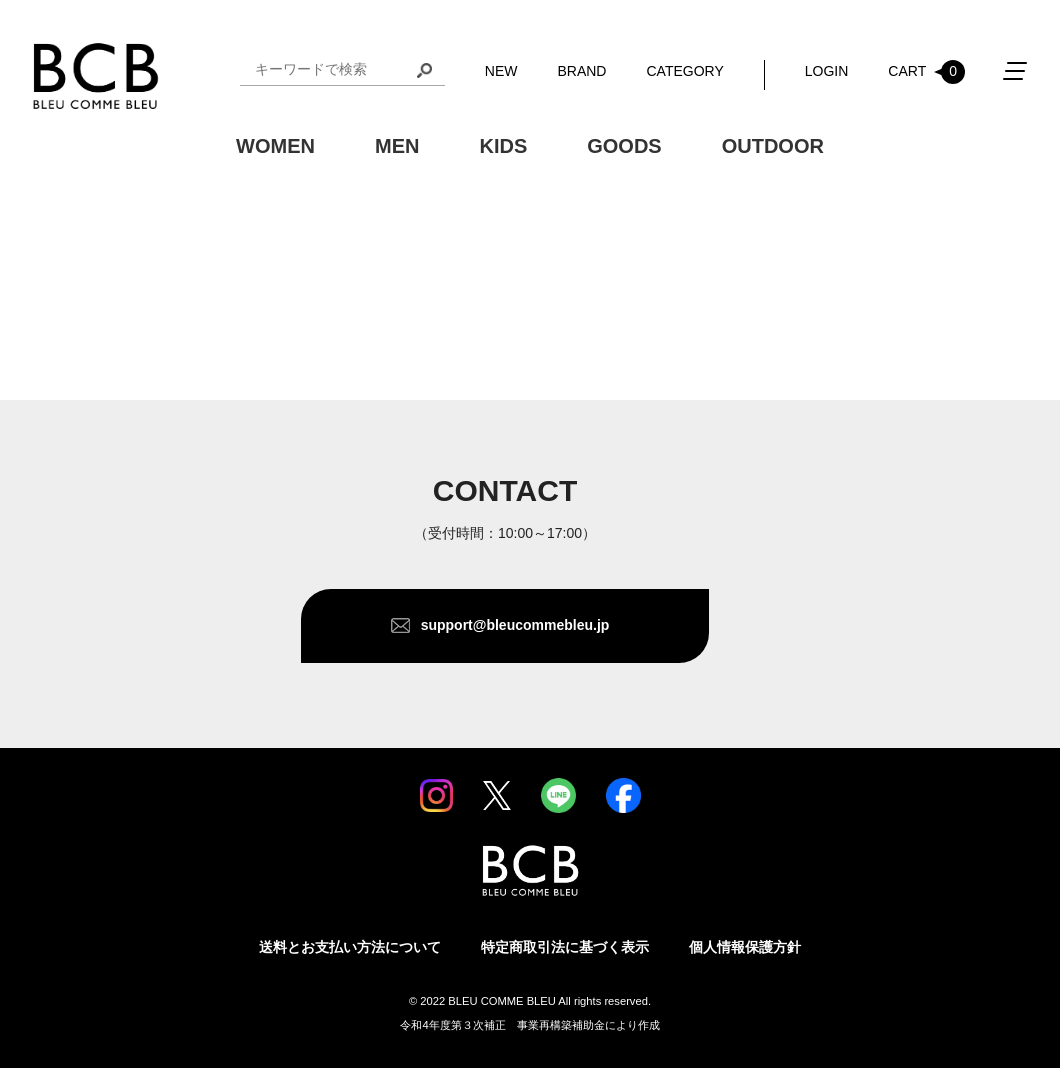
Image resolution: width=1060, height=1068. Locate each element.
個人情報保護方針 (745, 947)
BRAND (581, 71)
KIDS (503, 146)
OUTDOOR (773, 146)
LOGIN (827, 71)
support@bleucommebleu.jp (515, 625)
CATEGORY (684, 71)
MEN (397, 146)
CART (926, 72)
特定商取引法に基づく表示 (565, 947)
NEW (501, 71)
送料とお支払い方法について (350, 947)
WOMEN (275, 146)
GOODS (624, 146)
